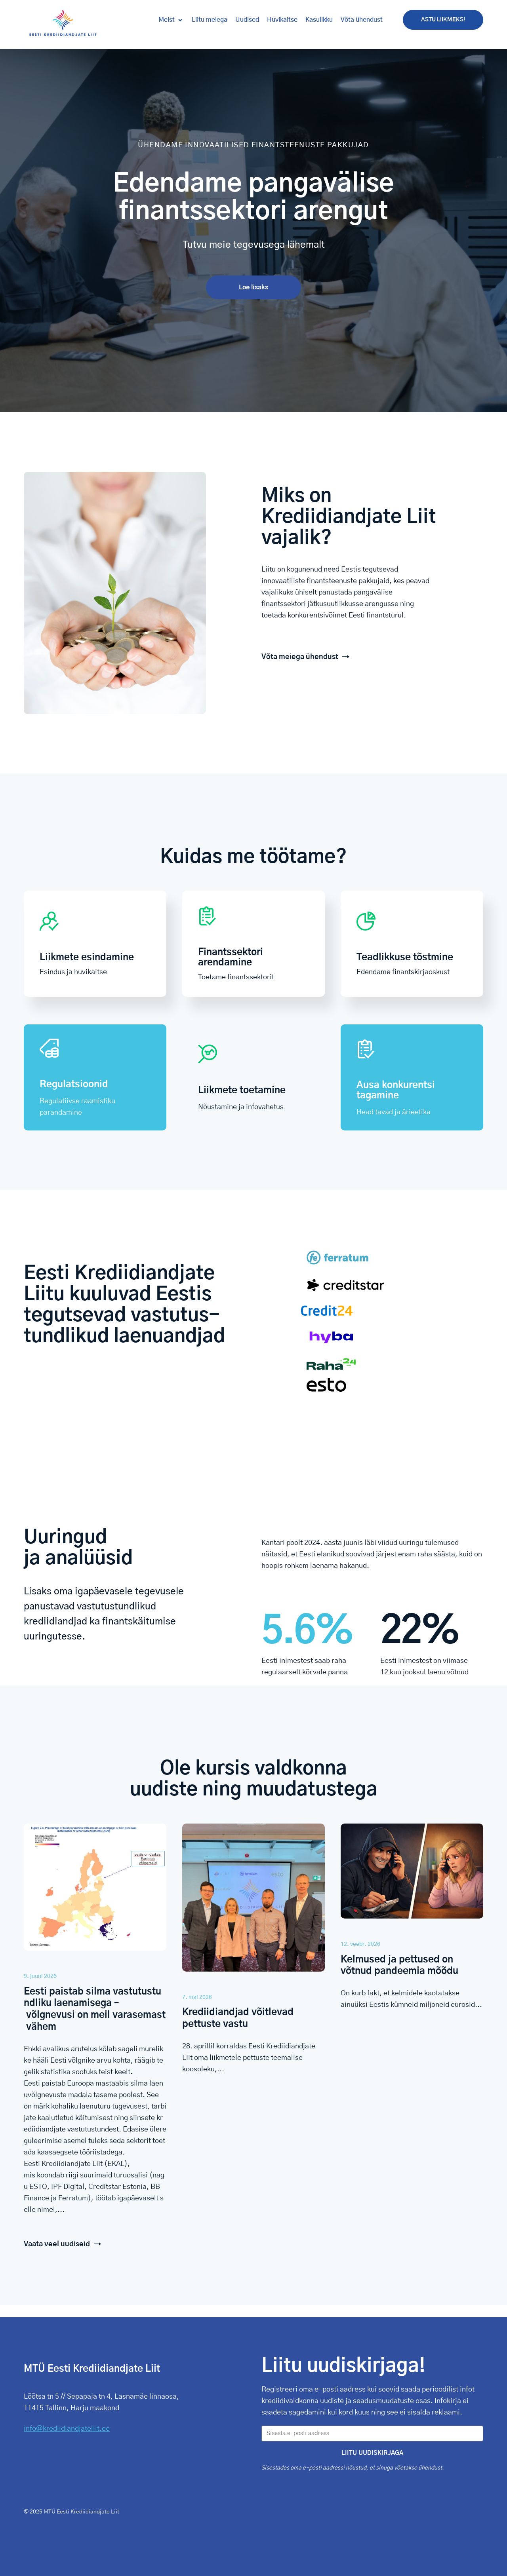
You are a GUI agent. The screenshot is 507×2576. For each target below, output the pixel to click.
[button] (171, 20)
